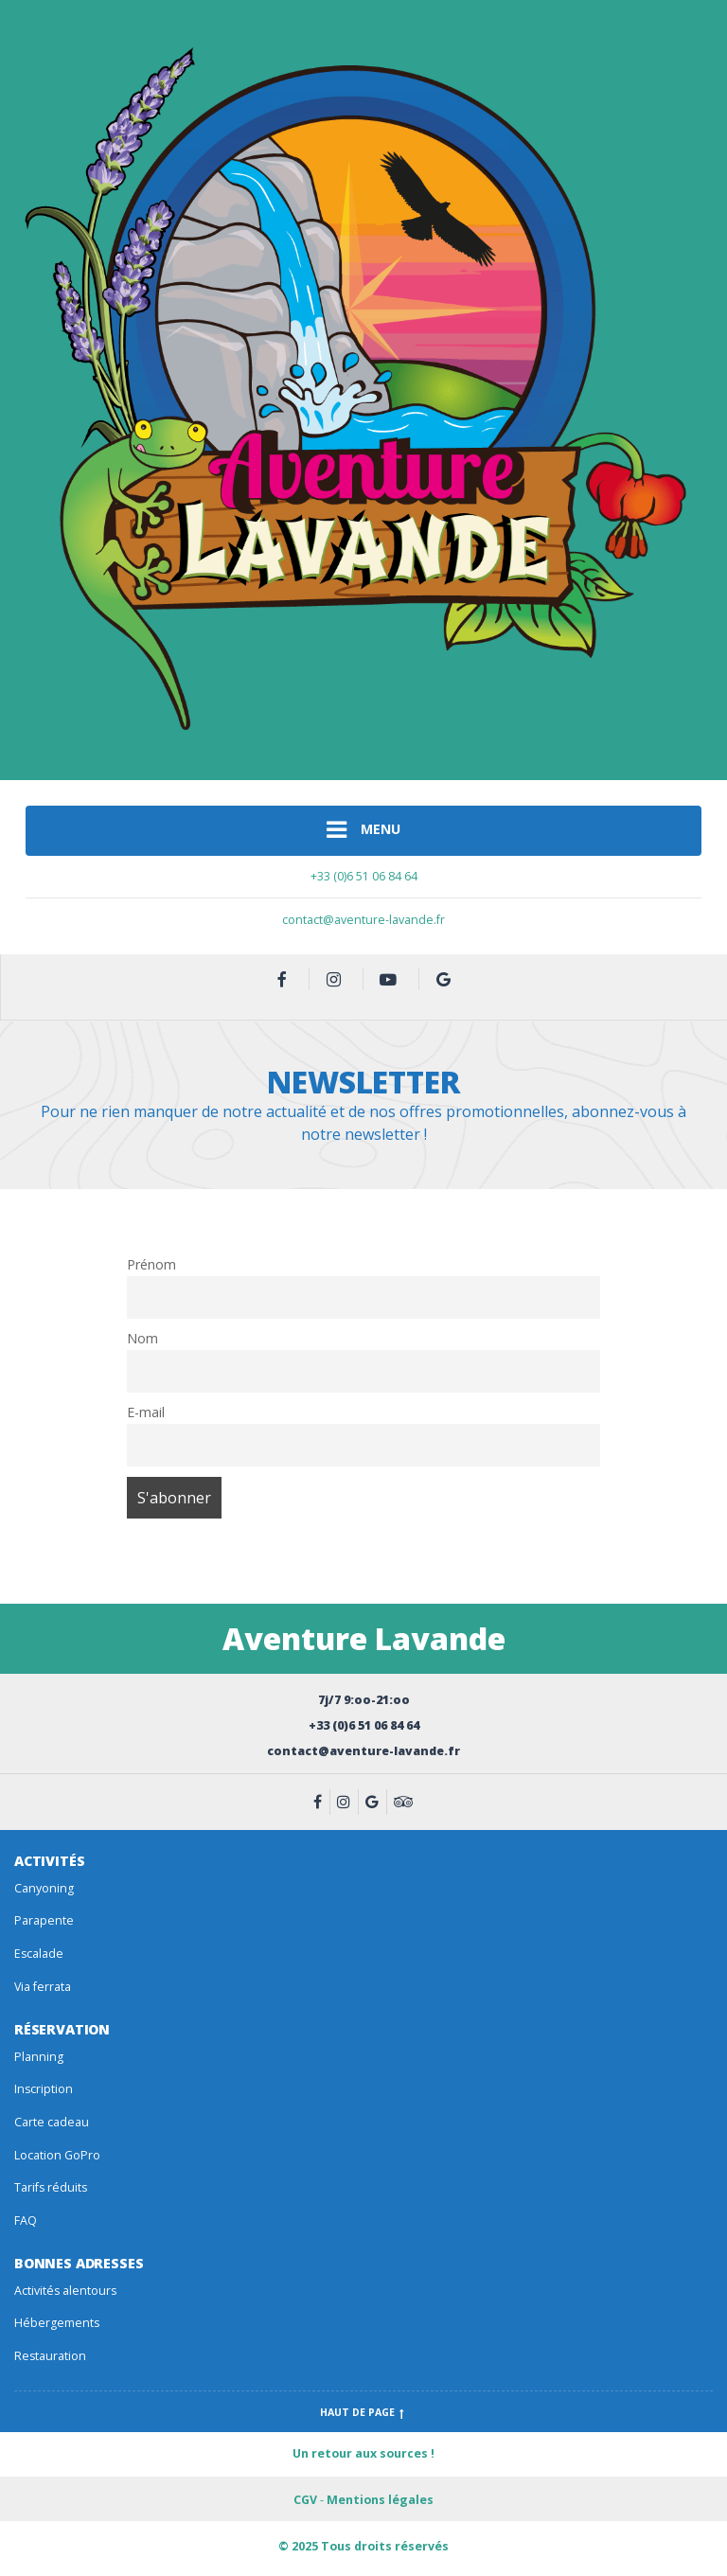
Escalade (38, 1953)
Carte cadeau (51, 2122)
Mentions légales (380, 2500)
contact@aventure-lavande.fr (363, 920)
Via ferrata (42, 1987)
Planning (38, 2057)
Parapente (44, 1920)
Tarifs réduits (50, 2187)
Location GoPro (57, 2155)
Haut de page (364, 2412)
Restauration (50, 2356)
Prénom (151, 1264)
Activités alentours (65, 2291)
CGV (305, 2500)
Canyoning (44, 1888)
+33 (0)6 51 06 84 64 (363, 876)
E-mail (146, 1412)
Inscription (43, 2089)
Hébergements (56, 2323)
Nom (142, 1338)
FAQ (25, 2220)
